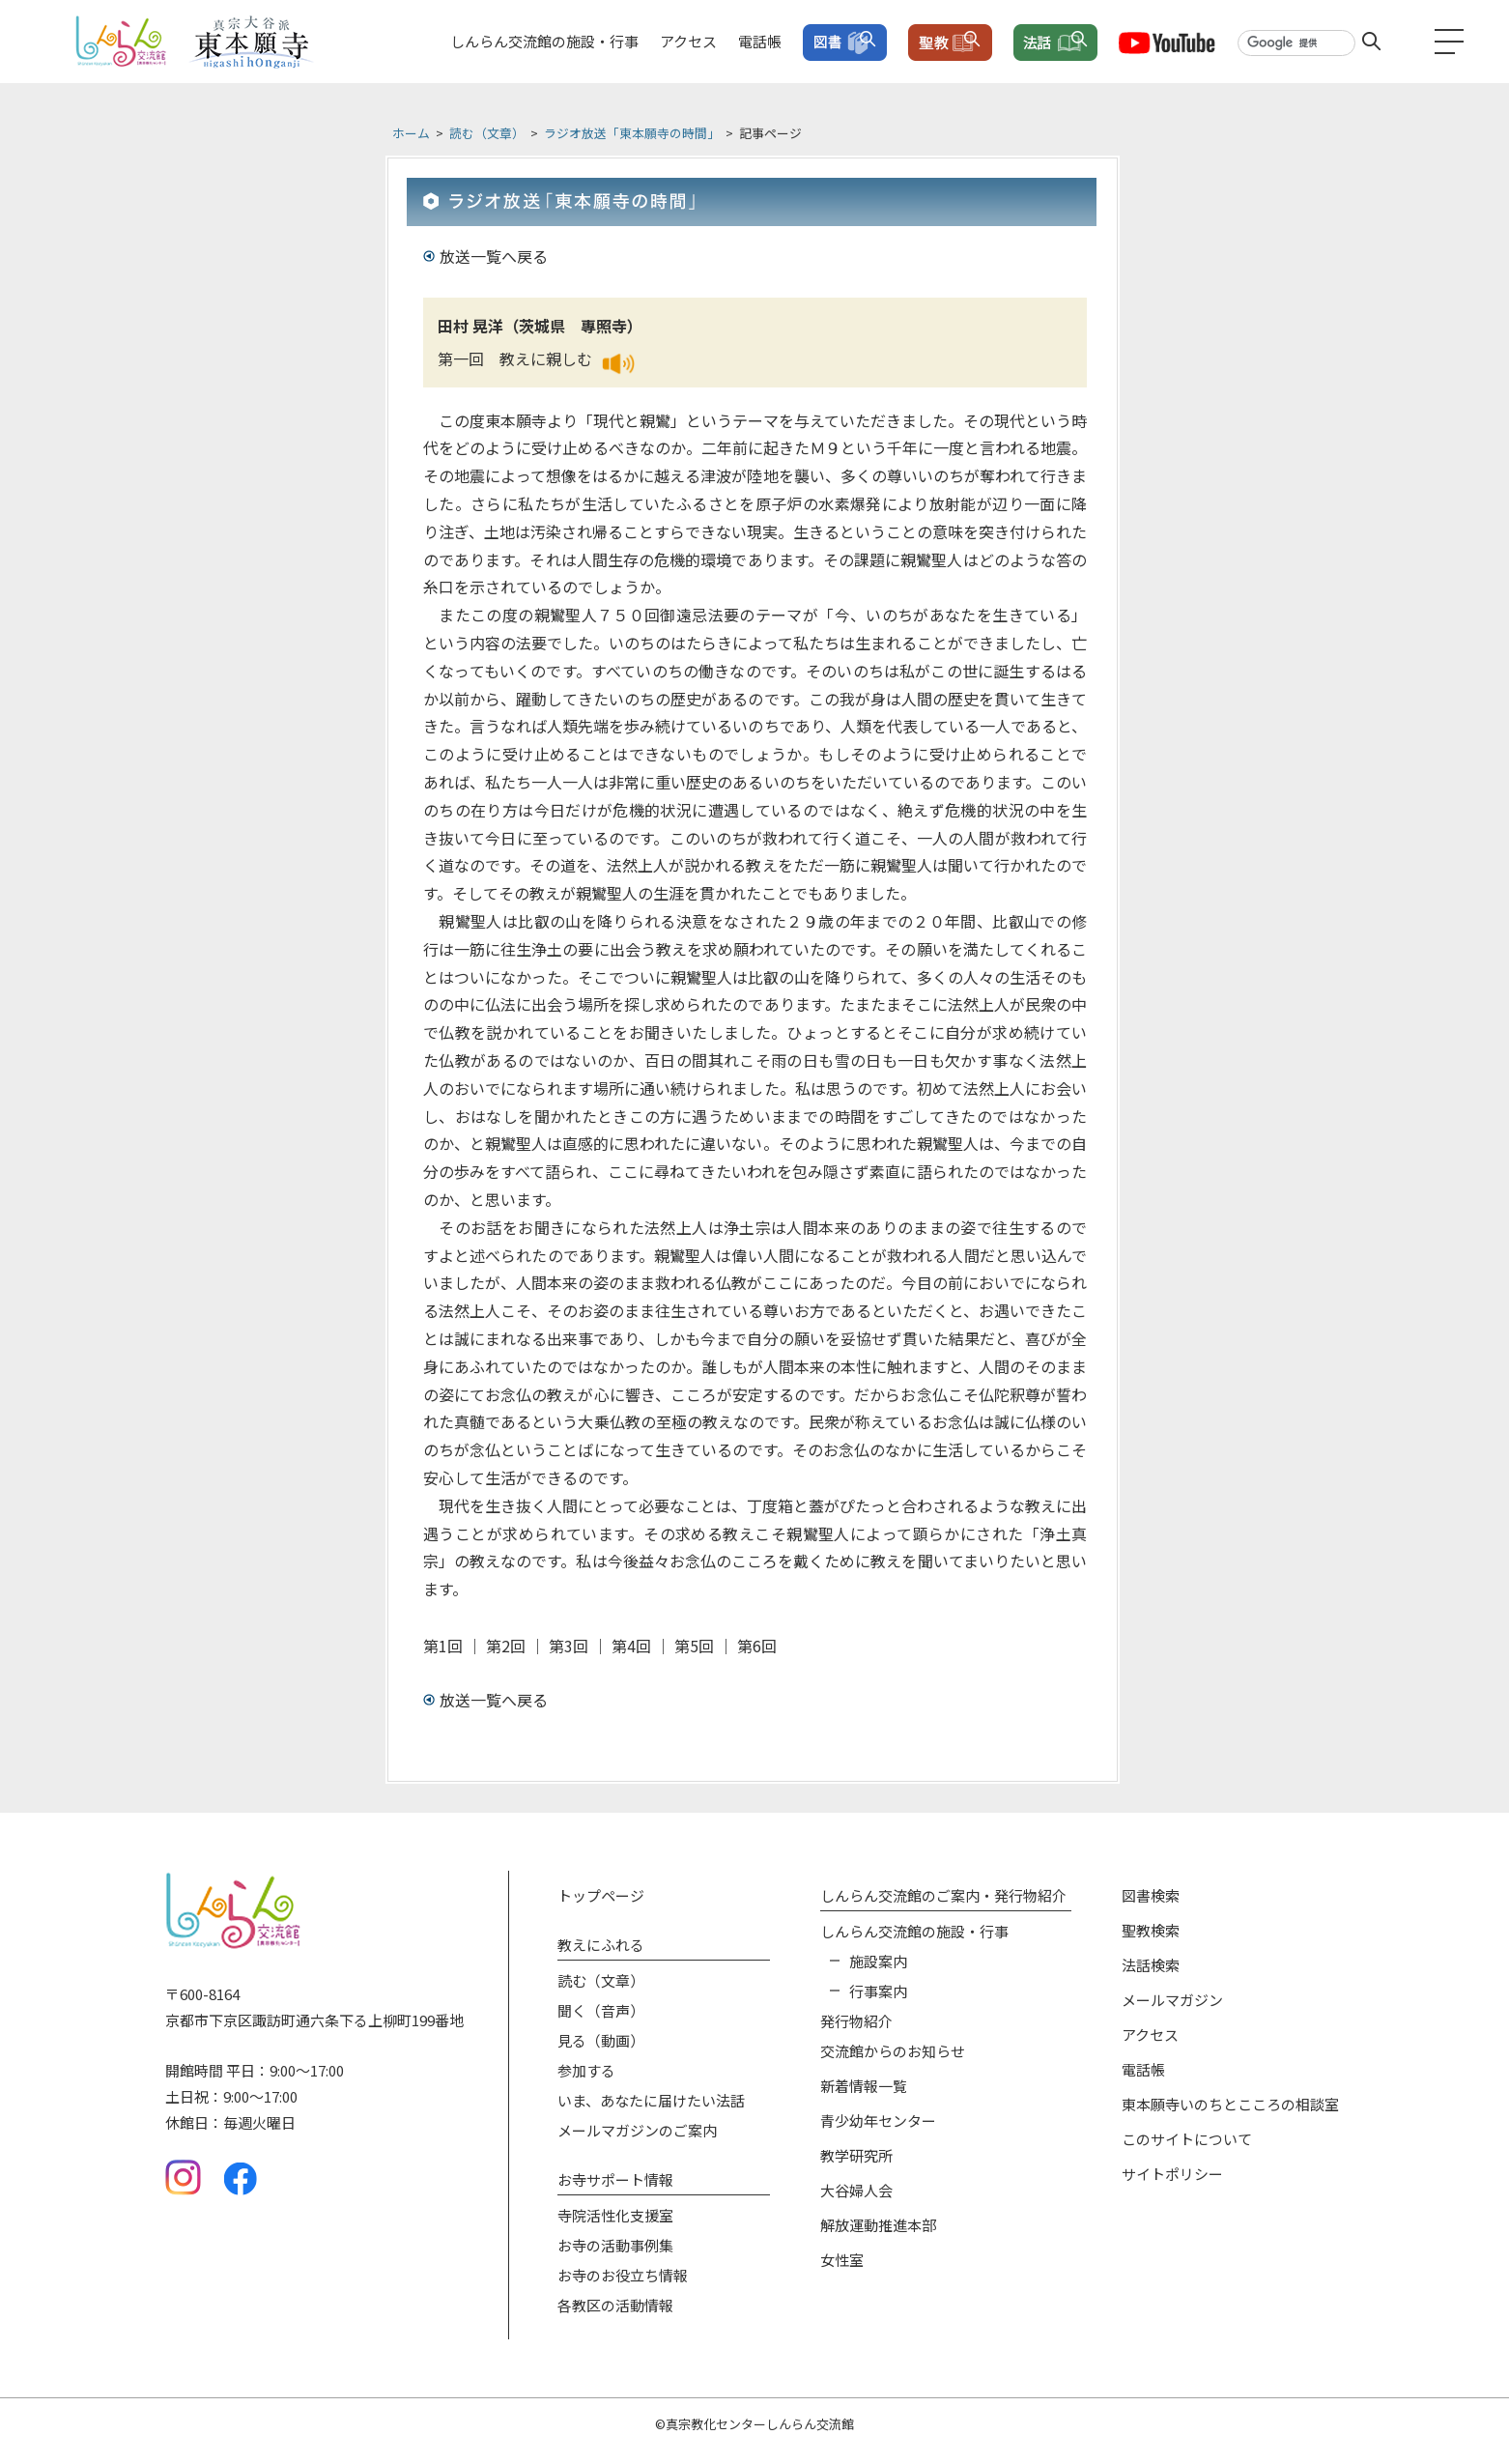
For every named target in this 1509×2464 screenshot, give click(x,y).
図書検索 (1151, 1895)
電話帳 (760, 41)
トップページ (600, 1895)
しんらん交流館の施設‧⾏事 (914, 1931)
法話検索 (1151, 1965)
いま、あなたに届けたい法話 (651, 2100)
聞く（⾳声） (600, 2010)
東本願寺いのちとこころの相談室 (1230, 2104)
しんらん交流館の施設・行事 (544, 41)
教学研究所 (856, 2155)
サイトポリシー (1172, 2173)
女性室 (842, 2259)
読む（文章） (487, 133)
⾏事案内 (878, 1991)
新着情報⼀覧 (863, 2086)
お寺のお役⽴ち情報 (622, 2275)
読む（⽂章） (600, 1980)
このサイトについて (1187, 2139)
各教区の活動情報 (615, 2305)
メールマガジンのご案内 (637, 2130)
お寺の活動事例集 (615, 2245)
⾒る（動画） (600, 2040)
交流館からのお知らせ (892, 2051)
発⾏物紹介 (856, 2021)
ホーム (411, 133)
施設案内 (878, 1961)
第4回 (631, 1645)
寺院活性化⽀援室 (615, 2215)
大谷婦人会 (856, 2190)
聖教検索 (1151, 1930)
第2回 (506, 1645)
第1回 (443, 1645)
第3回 (568, 1645)
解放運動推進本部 (878, 2225)
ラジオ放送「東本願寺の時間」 (632, 133)
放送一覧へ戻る (494, 256)
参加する (586, 2070)
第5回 (694, 1645)
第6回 (757, 1645)
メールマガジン (1172, 2000)
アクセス (688, 41)
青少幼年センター (878, 2120)
